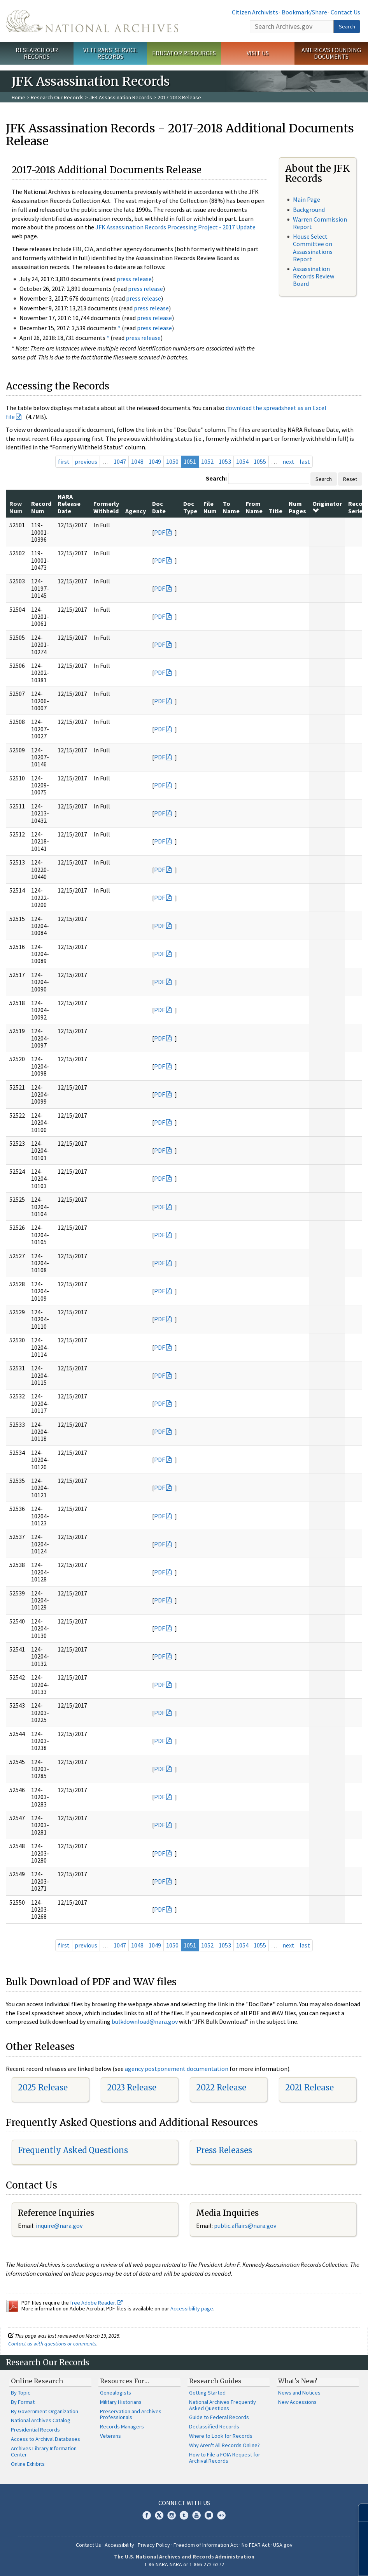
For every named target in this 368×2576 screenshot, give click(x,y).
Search (347, 26)
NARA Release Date (69, 504)
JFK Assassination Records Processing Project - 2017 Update (175, 227)
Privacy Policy (154, 2544)
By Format (23, 2401)
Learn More (300, 2561)
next (288, 461)
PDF (159, 532)
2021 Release (309, 2087)
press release (134, 279)
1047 (120, 461)
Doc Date (159, 507)
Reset (350, 478)
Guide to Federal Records (219, 2417)
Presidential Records (35, 2429)
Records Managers (122, 2426)
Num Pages (297, 507)
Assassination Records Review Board (313, 276)
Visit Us (258, 53)
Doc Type (190, 507)
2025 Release (43, 2087)
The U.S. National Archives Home (92, 21)
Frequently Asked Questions (73, 2150)
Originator (327, 507)
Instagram (171, 2515)
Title (275, 511)
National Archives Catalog (40, 2420)
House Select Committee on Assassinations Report (313, 247)
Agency (135, 511)
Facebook (146, 2515)
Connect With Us (184, 2503)
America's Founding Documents (331, 53)
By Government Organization (44, 2411)
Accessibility (119, 2544)
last (305, 461)
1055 (260, 461)
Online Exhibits (28, 2463)
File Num (210, 507)
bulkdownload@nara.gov (145, 2021)
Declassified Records (214, 2426)
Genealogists (115, 2392)
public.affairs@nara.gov (245, 2225)
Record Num (41, 507)
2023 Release (131, 2087)
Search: (216, 478)
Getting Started (207, 2392)
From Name (254, 507)
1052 (207, 461)
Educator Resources (184, 53)
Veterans (110, 2435)
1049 (155, 461)
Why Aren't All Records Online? (224, 2445)
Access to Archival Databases (45, 2438)
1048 (137, 461)
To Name (231, 507)
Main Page (306, 199)
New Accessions (297, 2401)
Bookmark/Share (304, 12)
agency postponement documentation (176, 2068)
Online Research (37, 2381)
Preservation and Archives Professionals (130, 2414)
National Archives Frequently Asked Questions (222, 2405)
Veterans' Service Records (110, 53)
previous (86, 461)
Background (309, 209)
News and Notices (299, 2392)
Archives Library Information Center (44, 2451)
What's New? (297, 2381)
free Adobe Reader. (96, 2302)
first (64, 461)
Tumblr (184, 2515)
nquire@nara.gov (59, 2225)
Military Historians (121, 2401)
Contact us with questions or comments (52, 2343)
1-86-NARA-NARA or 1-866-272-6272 (184, 2564)
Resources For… (124, 2381)
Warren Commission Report (320, 223)
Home (18, 97)
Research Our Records (37, 53)
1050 (172, 461)
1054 (242, 461)
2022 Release (221, 2087)
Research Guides (215, 2381)
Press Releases (224, 2150)
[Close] (359, 2513)
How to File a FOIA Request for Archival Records (224, 2457)
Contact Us (345, 12)
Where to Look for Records (220, 2435)
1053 (225, 461)
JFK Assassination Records (120, 97)
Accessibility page (191, 2308)
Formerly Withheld (106, 507)
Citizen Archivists (255, 12)
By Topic (20, 2392)
